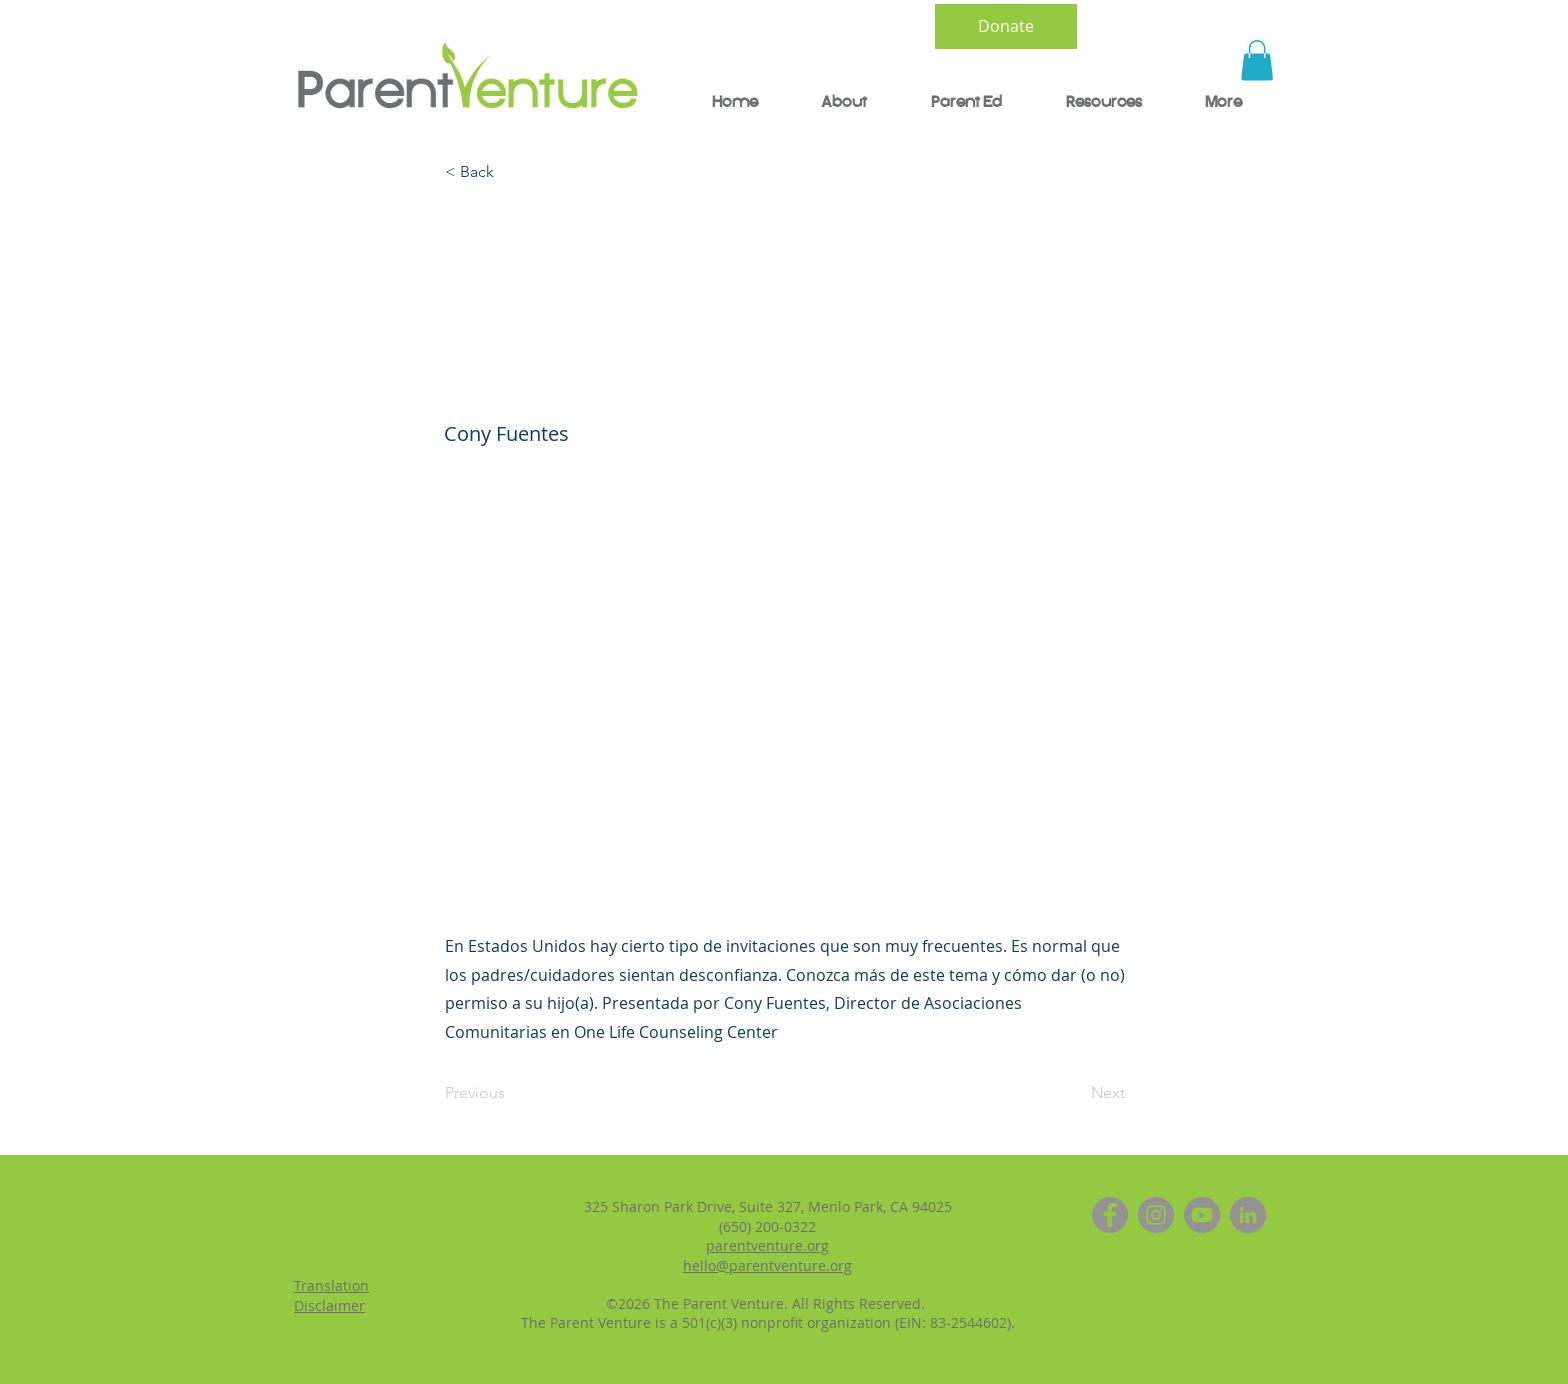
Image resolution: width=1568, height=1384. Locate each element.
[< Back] (511, 173)
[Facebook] (1110, 1215)
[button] (1257, 60)
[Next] (1075, 1093)
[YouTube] (1202, 1215)
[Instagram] (1156, 1215)
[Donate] (1006, 26)
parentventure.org (767, 1245)
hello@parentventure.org (767, 1265)
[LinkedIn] (1248, 1215)
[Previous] (511, 1093)
